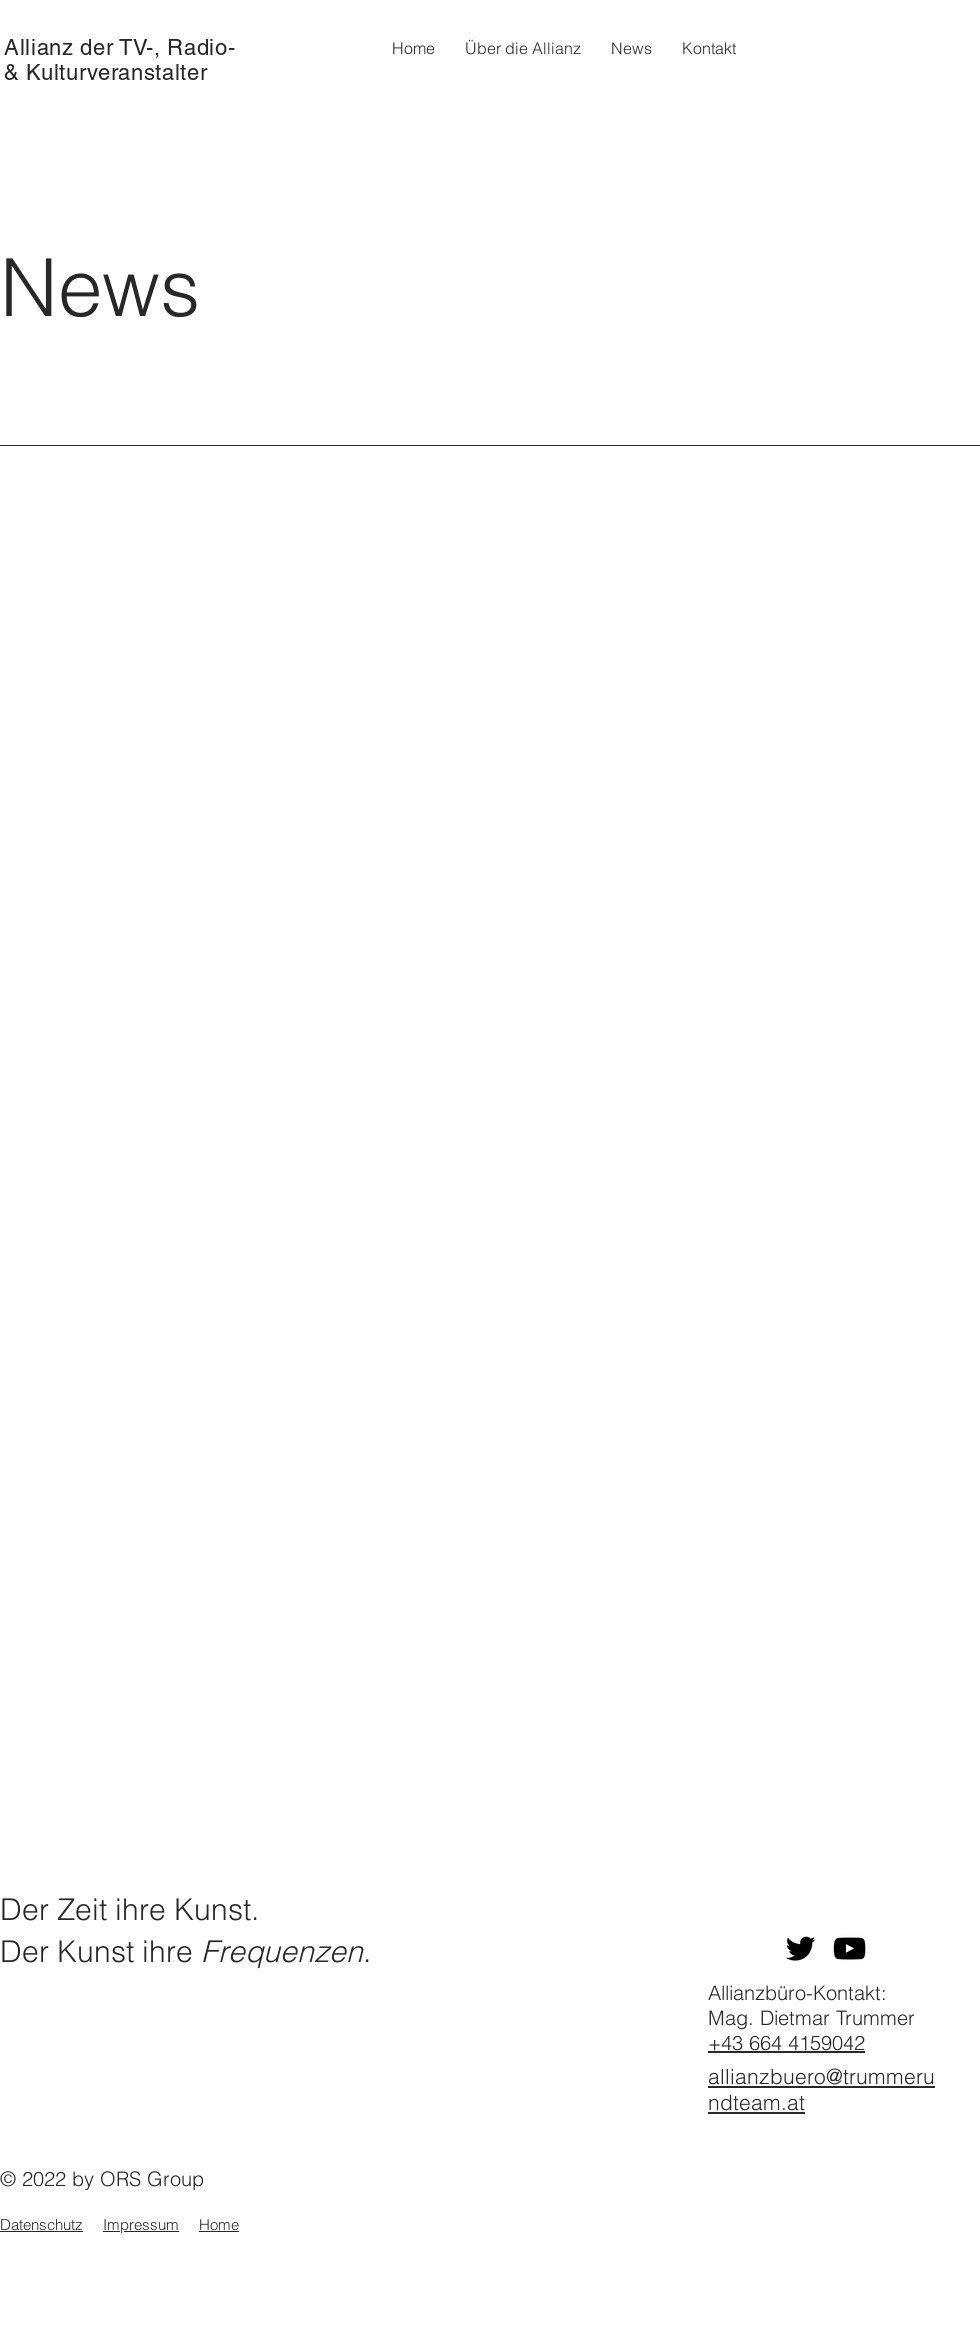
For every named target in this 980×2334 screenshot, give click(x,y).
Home (219, 2224)
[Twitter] (800, 1948)
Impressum (141, 2224)
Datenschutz (41, 2224)
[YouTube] (849, 1948)
